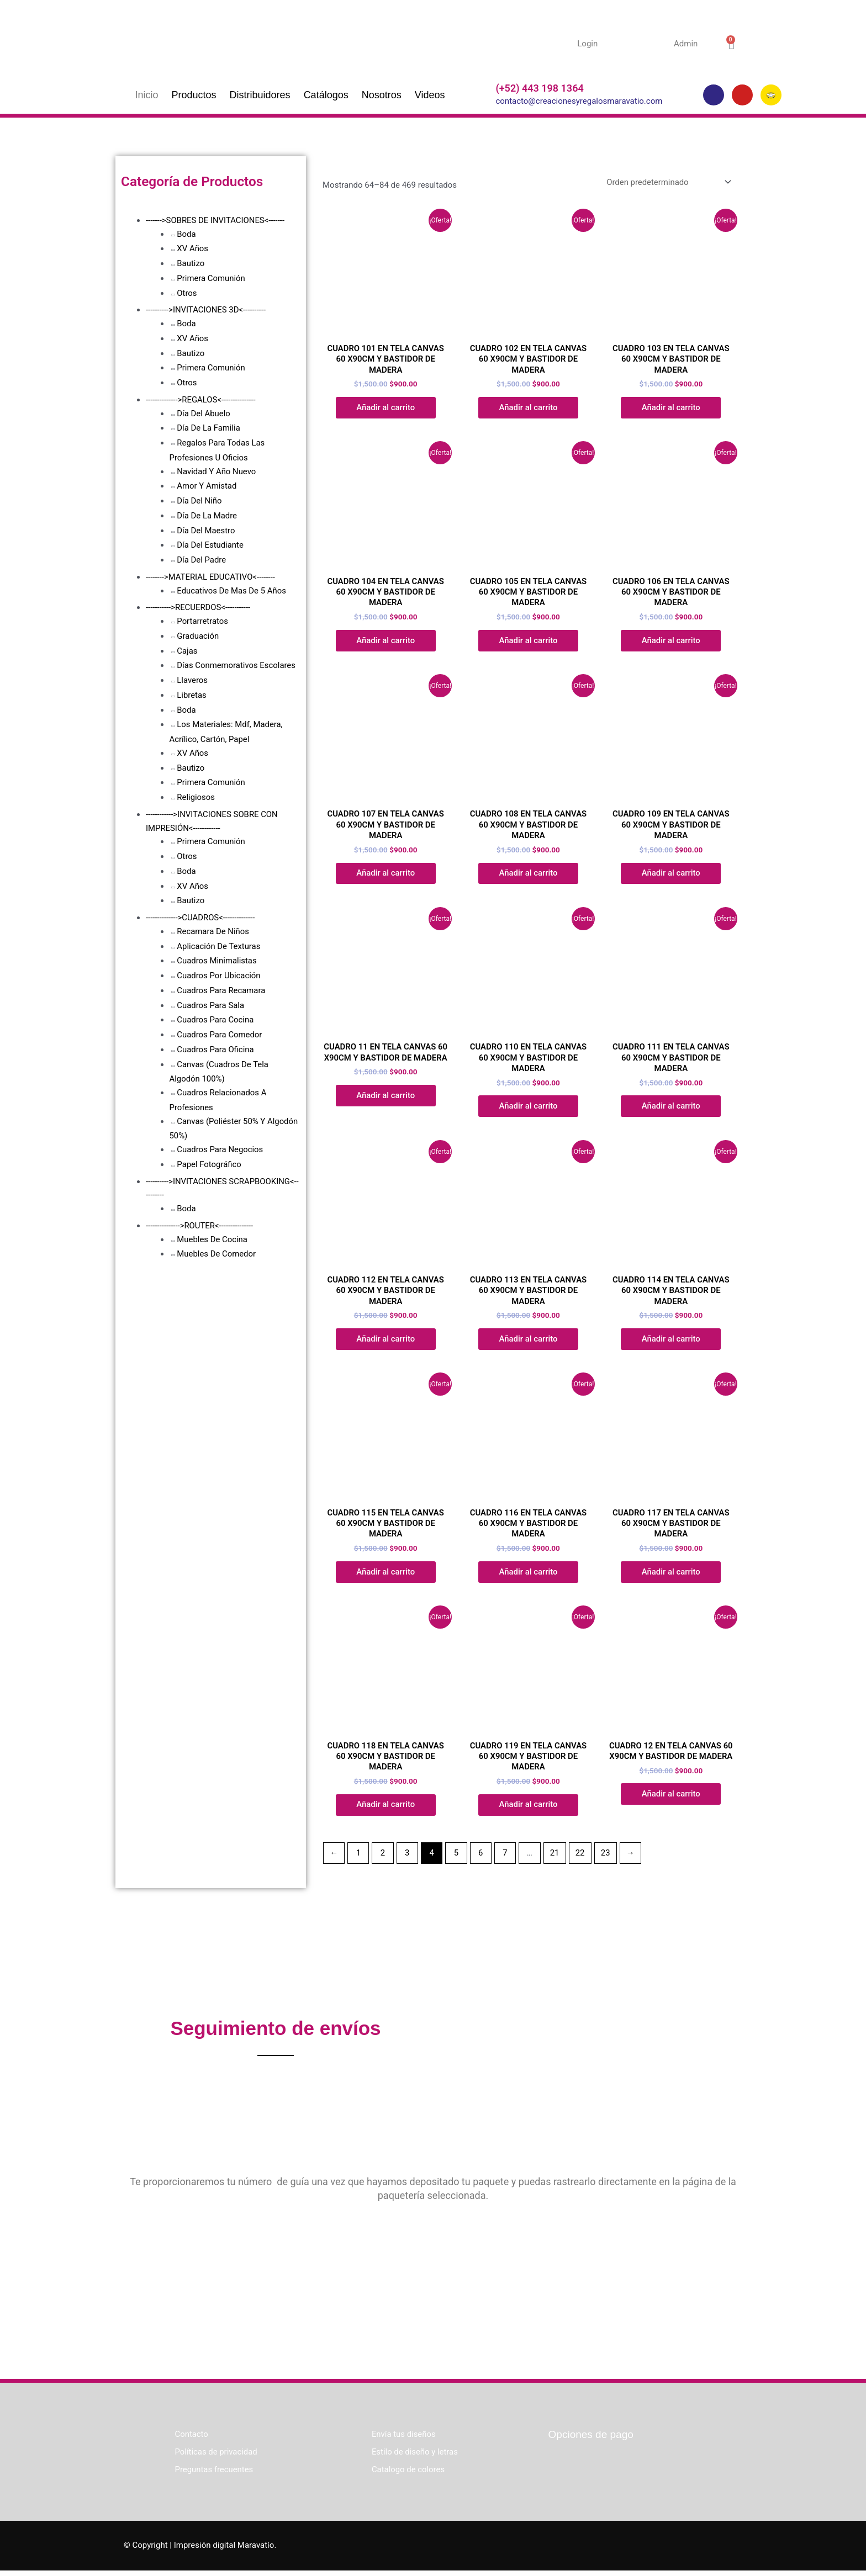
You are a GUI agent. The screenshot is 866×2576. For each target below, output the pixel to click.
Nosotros (382, 94)
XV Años (192, 248)
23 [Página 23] (607, 1858)
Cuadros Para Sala (211, 1005)
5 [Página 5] (457, 1858)
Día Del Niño (199, 501)
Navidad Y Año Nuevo (216, 471)
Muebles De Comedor (216, 1254)
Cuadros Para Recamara (221, 990)
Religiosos (196, 797)
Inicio (147, 94)
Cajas (187, 651)
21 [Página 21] (556, 1858)
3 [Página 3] (407, 1858)
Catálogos (326, 94)
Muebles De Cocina (212, 1239)
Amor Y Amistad (207, 486)
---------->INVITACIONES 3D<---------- (206, 310)
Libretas (192, 695)
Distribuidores (260, 94)
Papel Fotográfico (209, 1164)
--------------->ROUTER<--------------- (200, 1226)
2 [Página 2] (383, 1858)
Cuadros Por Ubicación (219, 975)
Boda (186, 234)
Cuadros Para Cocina (215, 1020)
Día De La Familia (208, 428)
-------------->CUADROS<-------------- (201, 918)
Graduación (198, 636)
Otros (187, 293)
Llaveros (192, 680)
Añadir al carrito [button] (385, 408)
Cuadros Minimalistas (217, 961)
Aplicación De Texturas (219, 946)
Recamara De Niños (213, 931)
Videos (430, 94)
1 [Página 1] (358, 1858)
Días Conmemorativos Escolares (236, 665)
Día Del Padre (201, 560)
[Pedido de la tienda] (666, 182)
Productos (194, 94)
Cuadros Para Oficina (215, 1049)
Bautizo (190, 263)
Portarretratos (202, 621)
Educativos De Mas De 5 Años (232, 591)
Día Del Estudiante (210, 545)
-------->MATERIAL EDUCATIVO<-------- (211, 577)
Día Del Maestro (206, 531)
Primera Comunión (211, 278)
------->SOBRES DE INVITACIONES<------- (216, 220)
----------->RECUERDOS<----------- (198, 607)
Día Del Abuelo (203, 413)
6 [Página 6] (481, 1858)
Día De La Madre (207, 516)
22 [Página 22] (581, 1858)
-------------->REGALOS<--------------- (201, 400)
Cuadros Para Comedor (219, 1035)
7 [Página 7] (506, 1858)
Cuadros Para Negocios (220, 1149)
